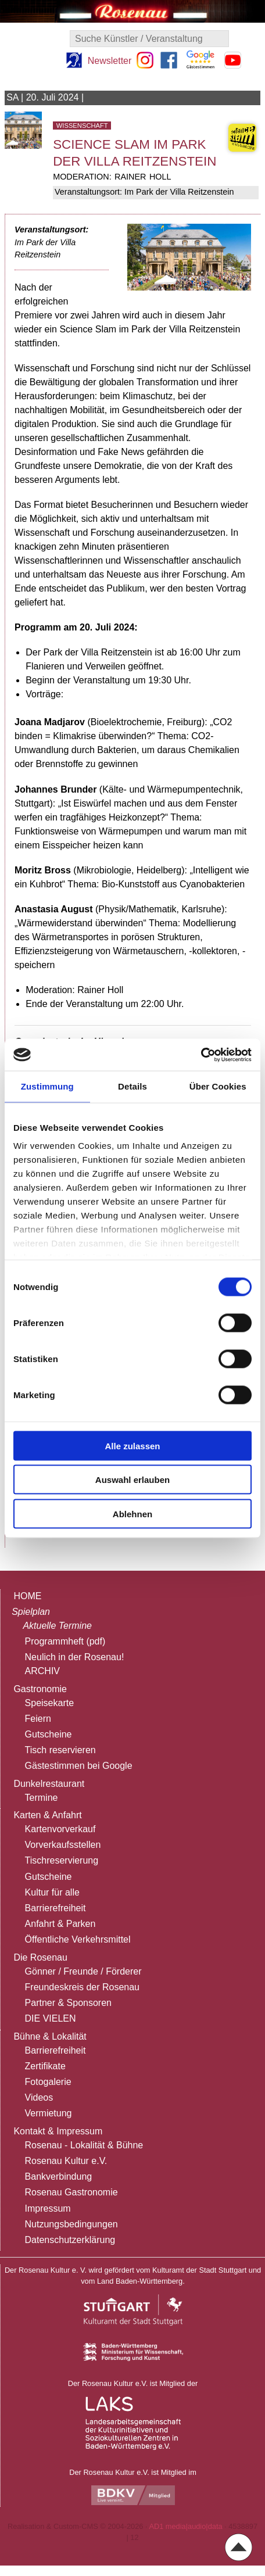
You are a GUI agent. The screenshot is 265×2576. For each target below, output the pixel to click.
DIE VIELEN (50, 2018)
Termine (41, 1798)
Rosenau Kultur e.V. (66, 2161)
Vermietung (48, 2113)
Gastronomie (40, 1689)
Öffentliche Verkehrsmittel (78, 1939)
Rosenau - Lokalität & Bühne (84, 2145)
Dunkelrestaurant (48, 1784)
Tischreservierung (62, 1860)
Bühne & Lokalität (49, 2036)
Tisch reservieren (60, 1750)
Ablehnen (132, 1513)
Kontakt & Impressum (57, 2131)
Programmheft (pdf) (65, 1641)
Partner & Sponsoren (68, 2003)
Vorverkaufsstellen (63, 1845)
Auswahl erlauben (132, 1480)
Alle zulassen (132, 1445)
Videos (39, 2097)
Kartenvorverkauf (60, 1829)
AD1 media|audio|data (185, 2526)
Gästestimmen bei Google (78, 1766)
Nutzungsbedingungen (71, 2224)
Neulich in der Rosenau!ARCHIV (74, 1664)
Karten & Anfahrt (47, 1815)
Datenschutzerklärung (70, 2240)
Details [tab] (132, 1086)
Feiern (38, 1719)
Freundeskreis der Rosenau (82, 1987)
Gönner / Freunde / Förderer (83, 1971)
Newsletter (110, 61)
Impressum (48, 2208)
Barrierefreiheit (55, 1908)
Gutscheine (48, 1734)
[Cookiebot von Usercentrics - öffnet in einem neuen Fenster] (201, 1054)
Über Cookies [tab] (217, 1086)
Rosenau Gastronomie (71, 2192)
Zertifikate (45, 2066)
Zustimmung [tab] (47, 1086)
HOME (27, 1596)
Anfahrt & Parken (60, 1924)
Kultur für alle (52, 1892)
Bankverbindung (58, 2176)
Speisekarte (49, 1703)
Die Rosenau (40, 1957)
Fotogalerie (48, 2082)
